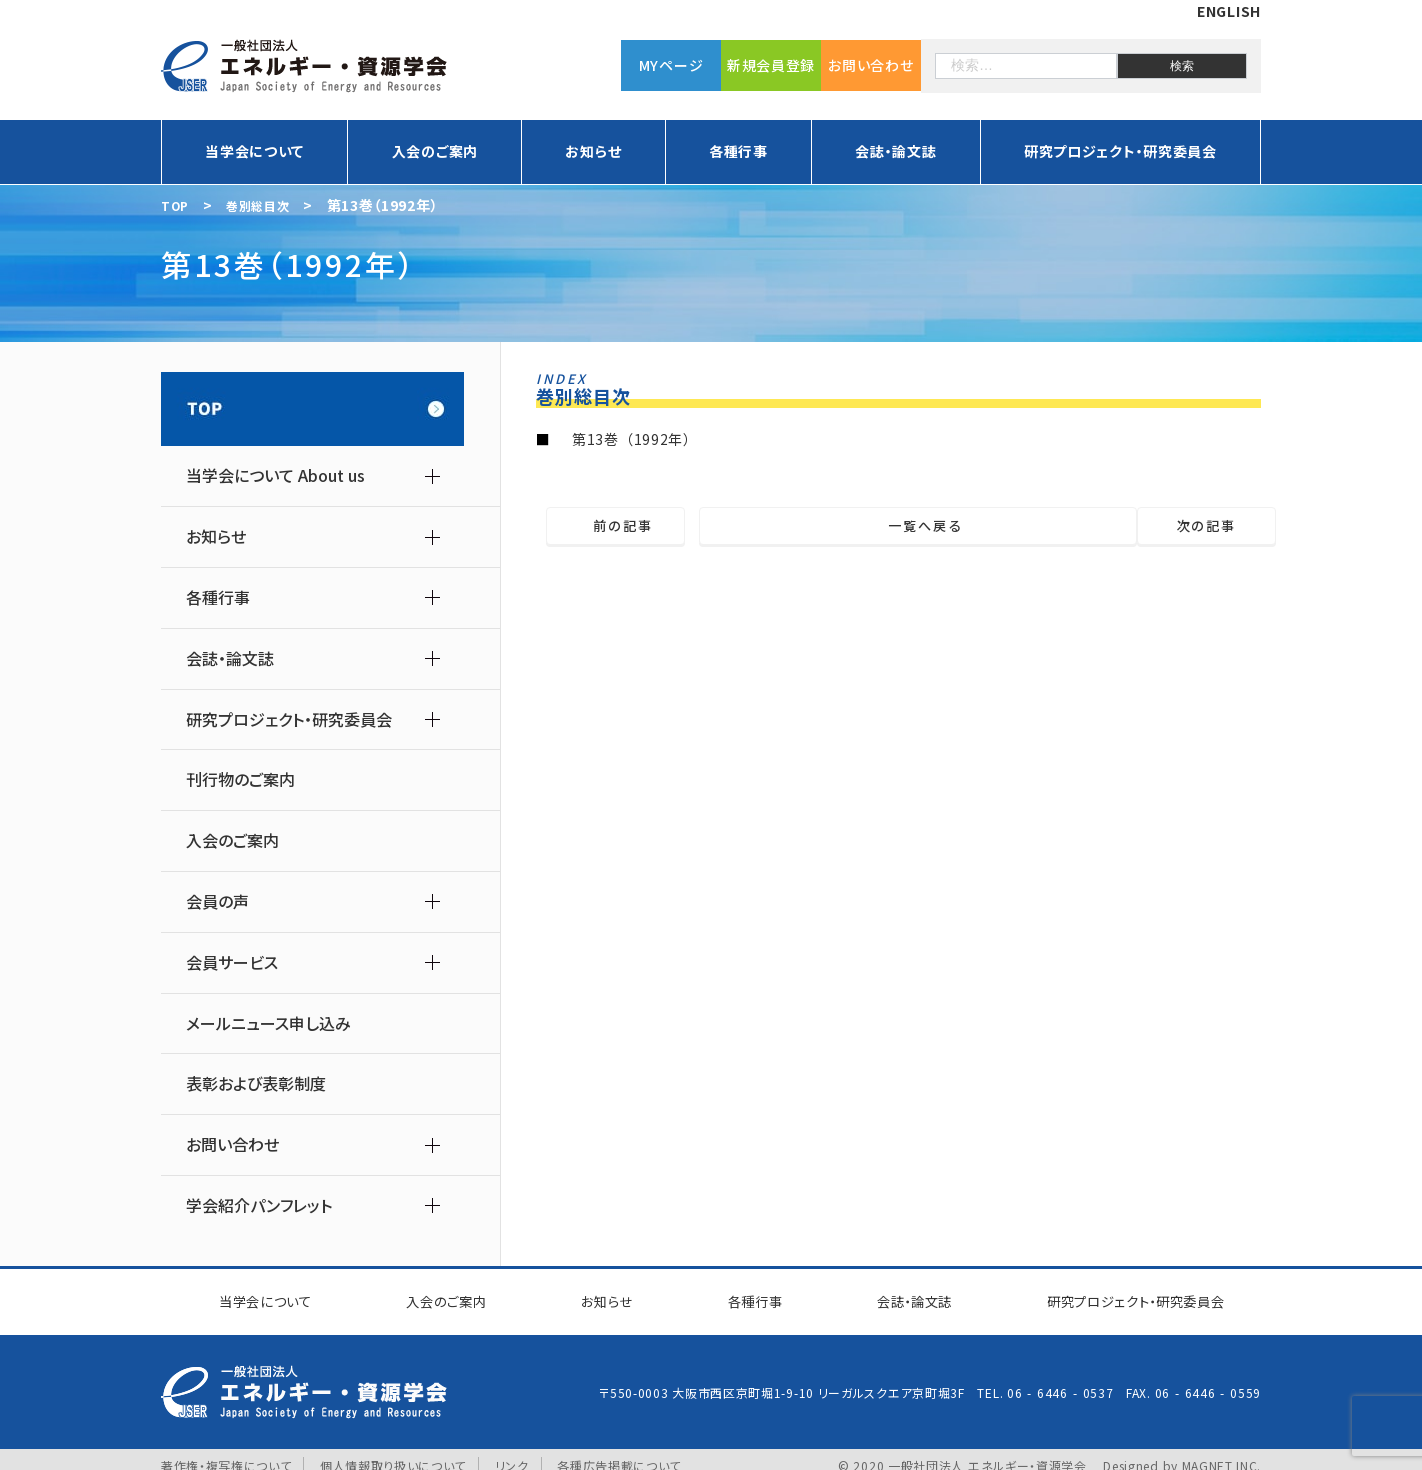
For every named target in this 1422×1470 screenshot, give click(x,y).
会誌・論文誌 (895, 151)
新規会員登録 (771, 65)
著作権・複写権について (226, 1453)
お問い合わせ (870, 65)
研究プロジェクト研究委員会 (1122, 1295)
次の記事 (1175, 527)
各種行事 (738, 151)
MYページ (671, 65)
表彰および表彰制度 (256, 1083)
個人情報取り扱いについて (393, 1453)
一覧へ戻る (911, 527)
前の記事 (654, 527)
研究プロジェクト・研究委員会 (1120, 151)
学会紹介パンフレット (259, 1205)
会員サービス (232, 962)
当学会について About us (275, 475)
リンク (513, 1453)
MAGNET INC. (1221, 1453)
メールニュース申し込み (268, 1023)
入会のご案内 (435, 151)
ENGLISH (1229, 11)
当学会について (254, 151)
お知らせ (593, 151)
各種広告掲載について (620, 1453)
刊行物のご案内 (240, 779)
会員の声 (217, 901)
